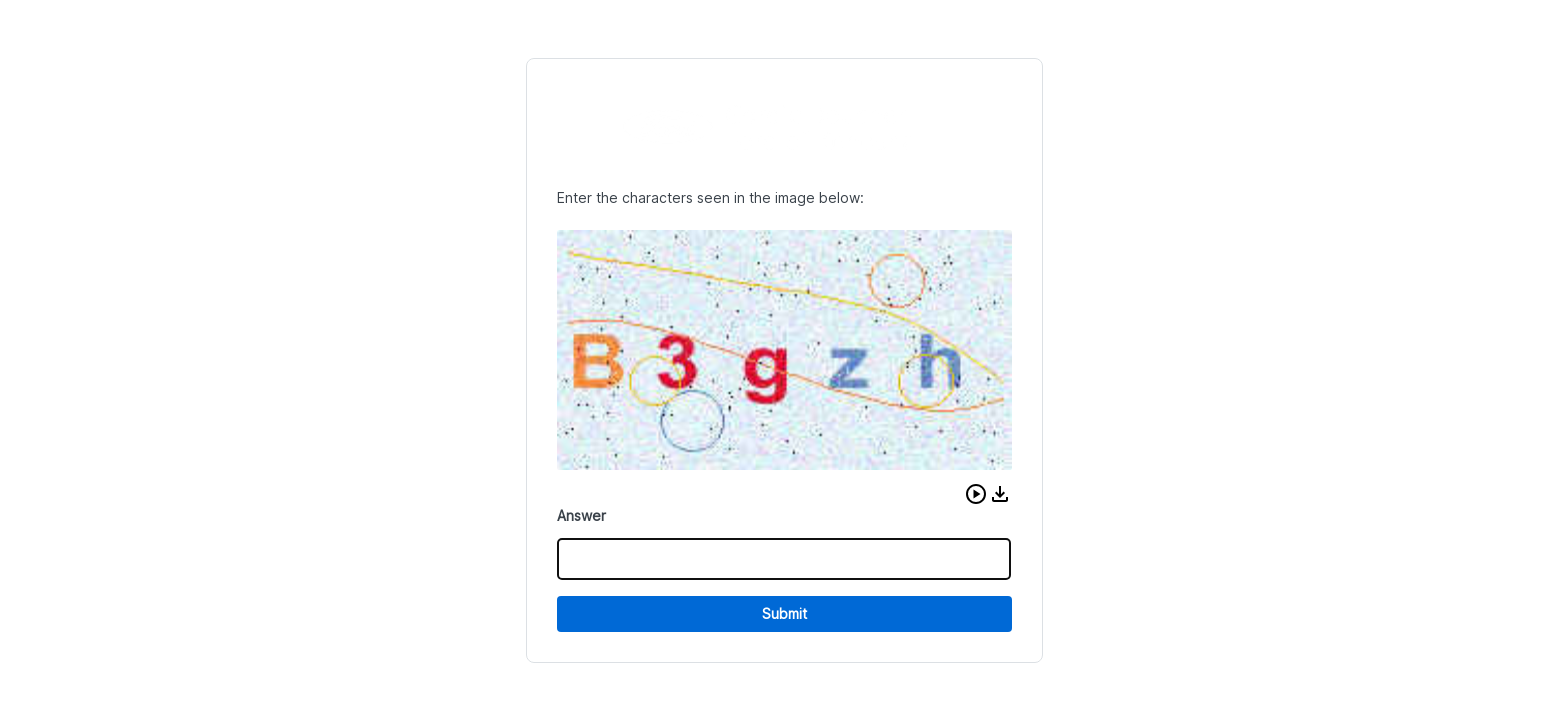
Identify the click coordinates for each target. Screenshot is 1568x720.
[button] (976, 494)
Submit (784, 613)
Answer (581, 515)
